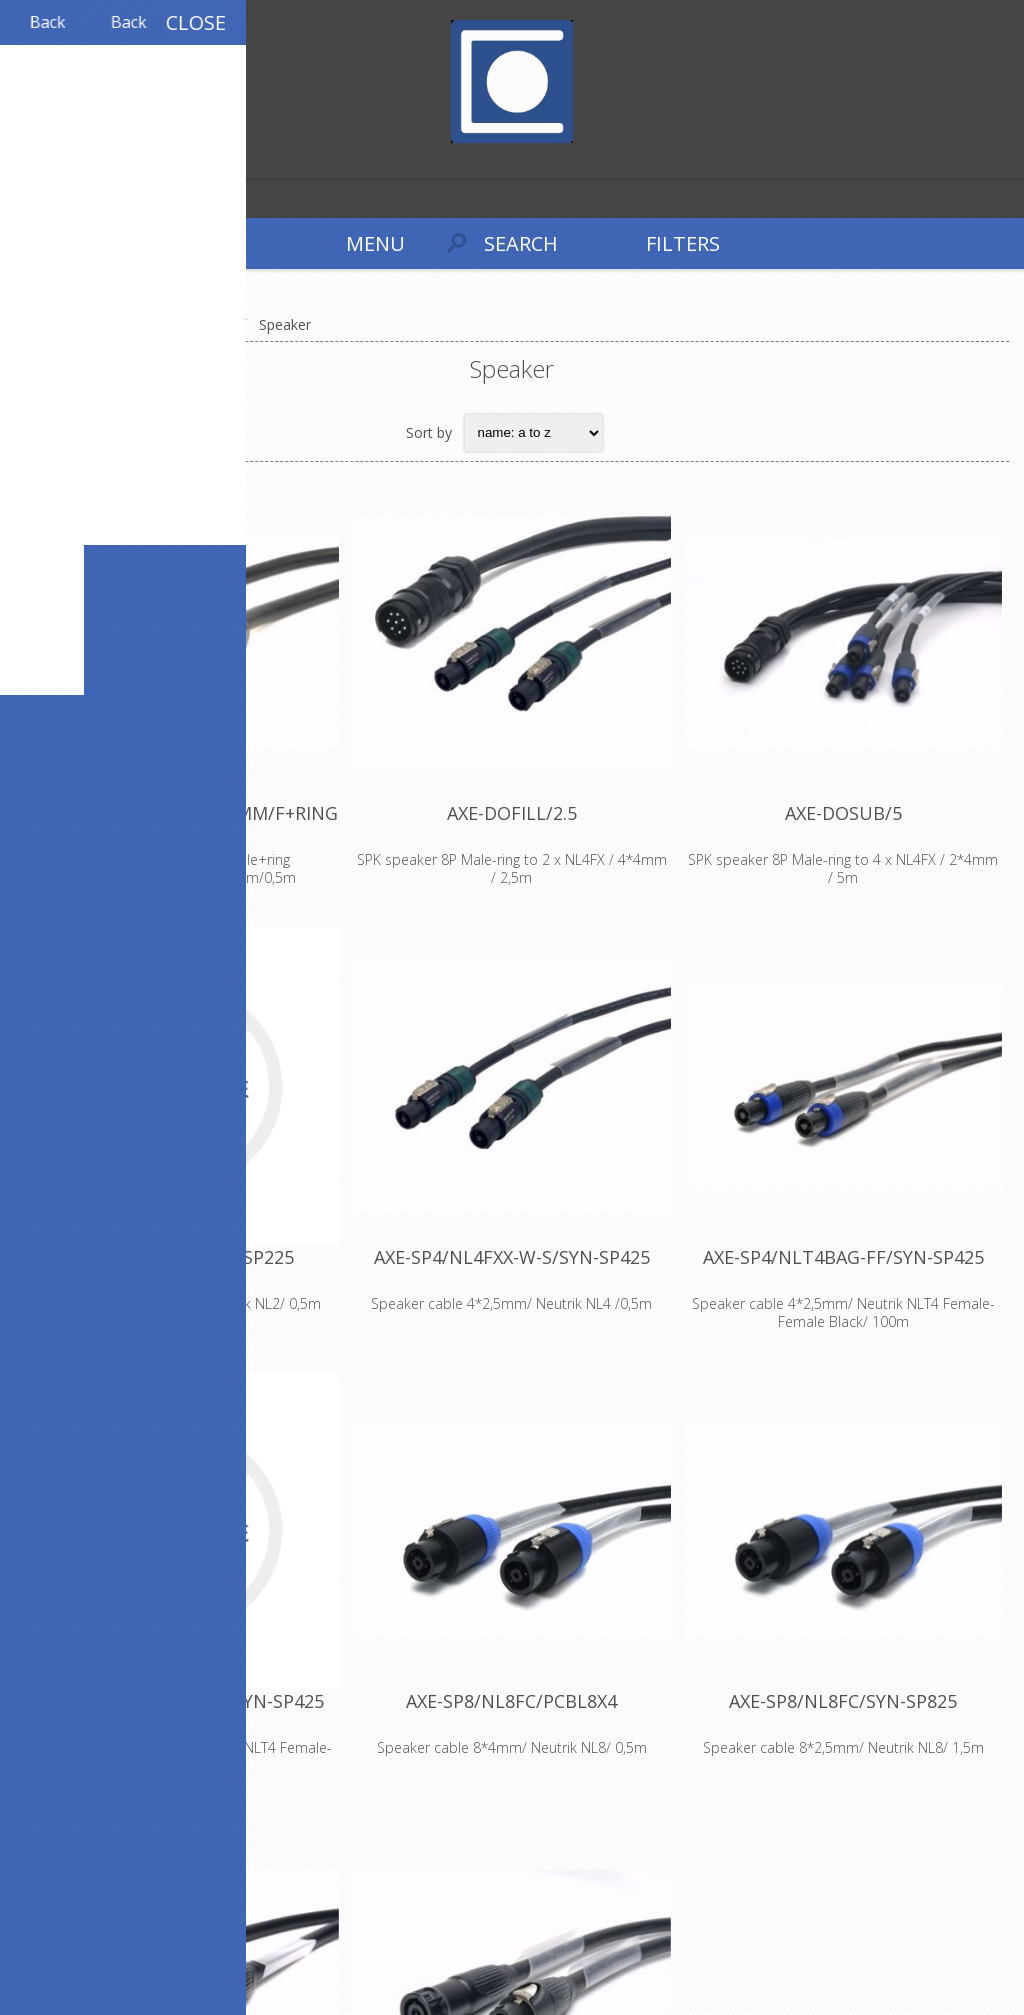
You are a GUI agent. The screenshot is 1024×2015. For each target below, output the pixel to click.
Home (40, 324)
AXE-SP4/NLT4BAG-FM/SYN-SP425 (180, 1701)
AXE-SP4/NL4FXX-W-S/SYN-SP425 (512, 1257)
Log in (58, 160)
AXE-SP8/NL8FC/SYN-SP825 (843, 1701)
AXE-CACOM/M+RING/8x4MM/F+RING (181, 813)
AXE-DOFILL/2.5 (512, 813)
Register (19, 160)
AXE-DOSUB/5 (843, 813)
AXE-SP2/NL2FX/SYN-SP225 (180, 1257)
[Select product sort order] (533, 433)
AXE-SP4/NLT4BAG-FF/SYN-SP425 (843, 1257)
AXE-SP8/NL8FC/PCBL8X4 (511, 1701)
